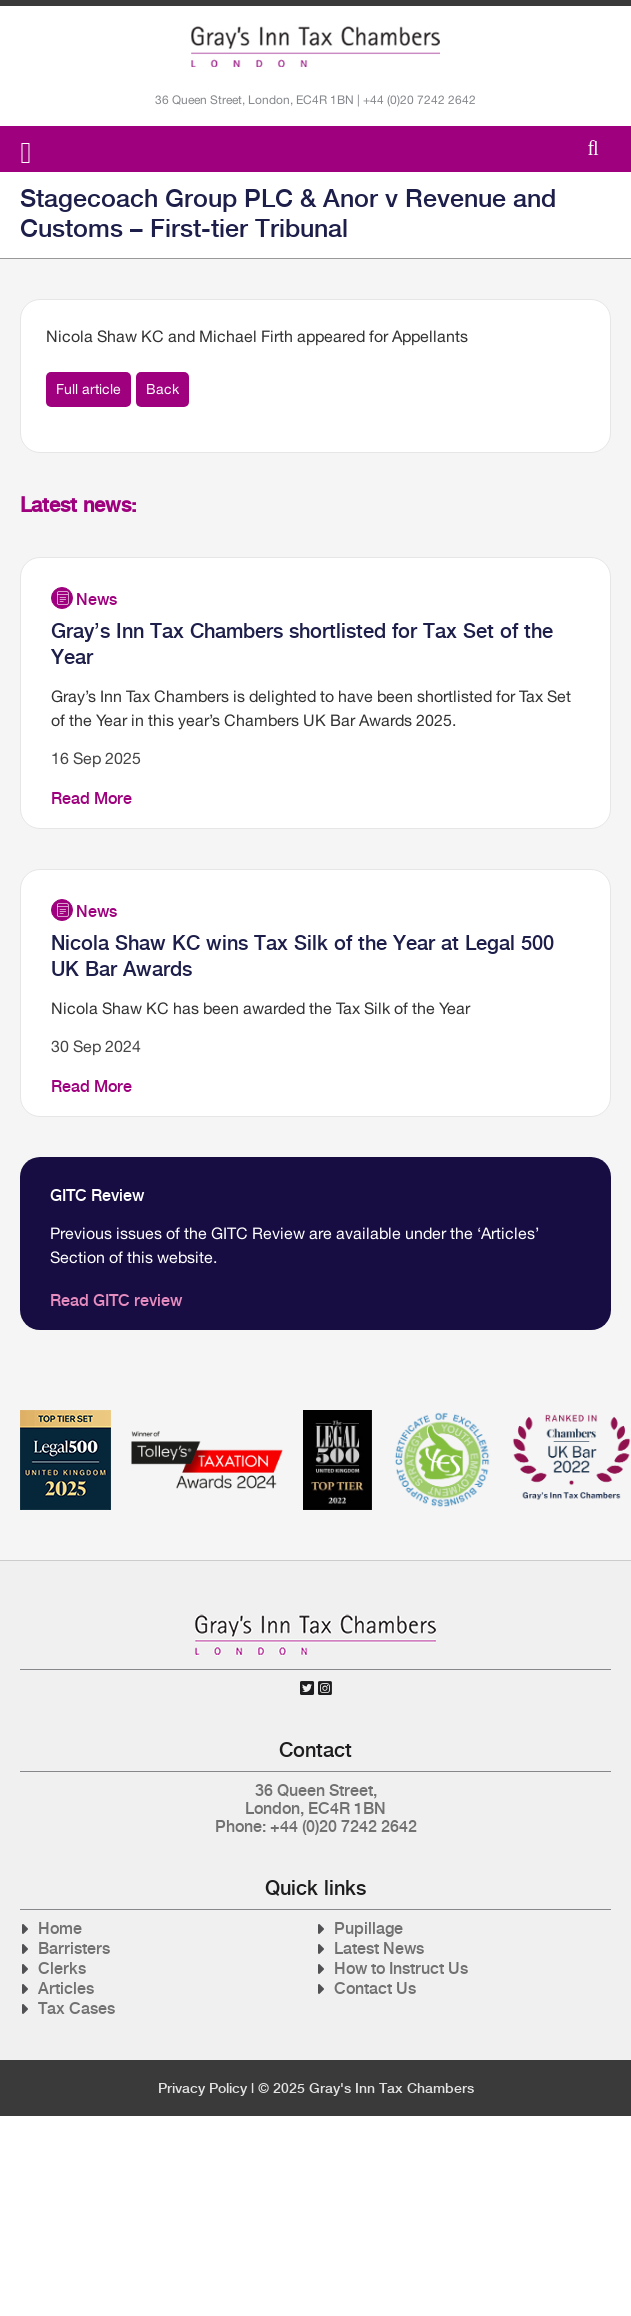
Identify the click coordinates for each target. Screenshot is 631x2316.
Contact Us (375, 1988)
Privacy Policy (202, 2088)
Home (60, 1928)
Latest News (379, 1948)
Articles (66, 1988)
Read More (91, 798)
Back (162, 389)
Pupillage (368, 1928)
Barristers (74, 1948)
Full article (88, 389)
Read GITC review (116, 1300)
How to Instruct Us (401, 1968)
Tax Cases (76, 2008)
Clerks (62, 1968)
